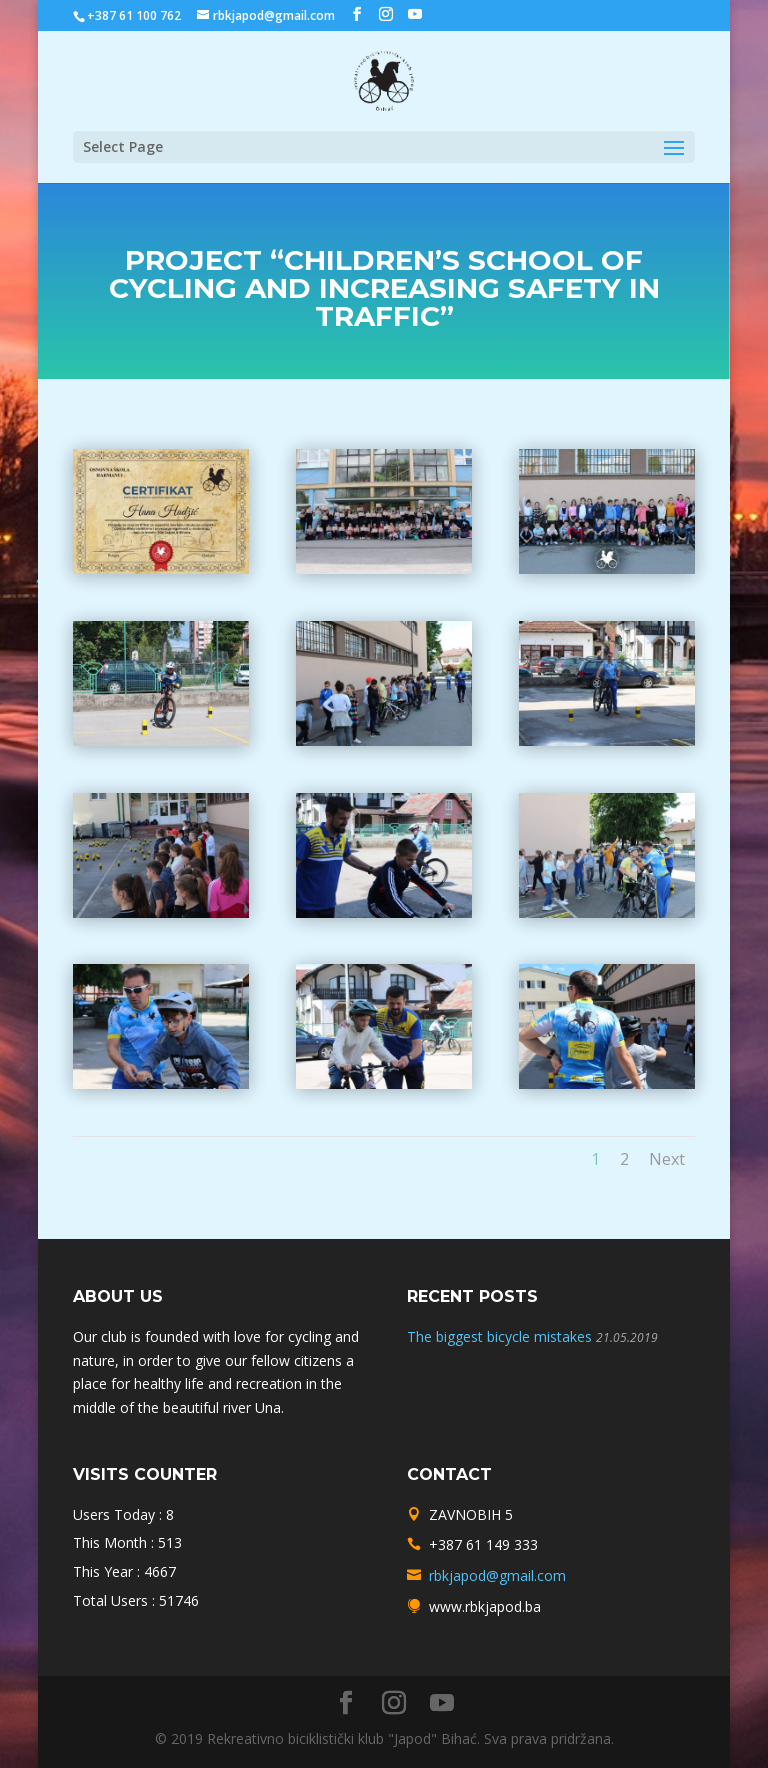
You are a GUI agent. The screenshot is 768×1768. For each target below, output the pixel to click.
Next (667, 1159)
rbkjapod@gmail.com (497, 1575)
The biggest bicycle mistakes (499, 1336)
